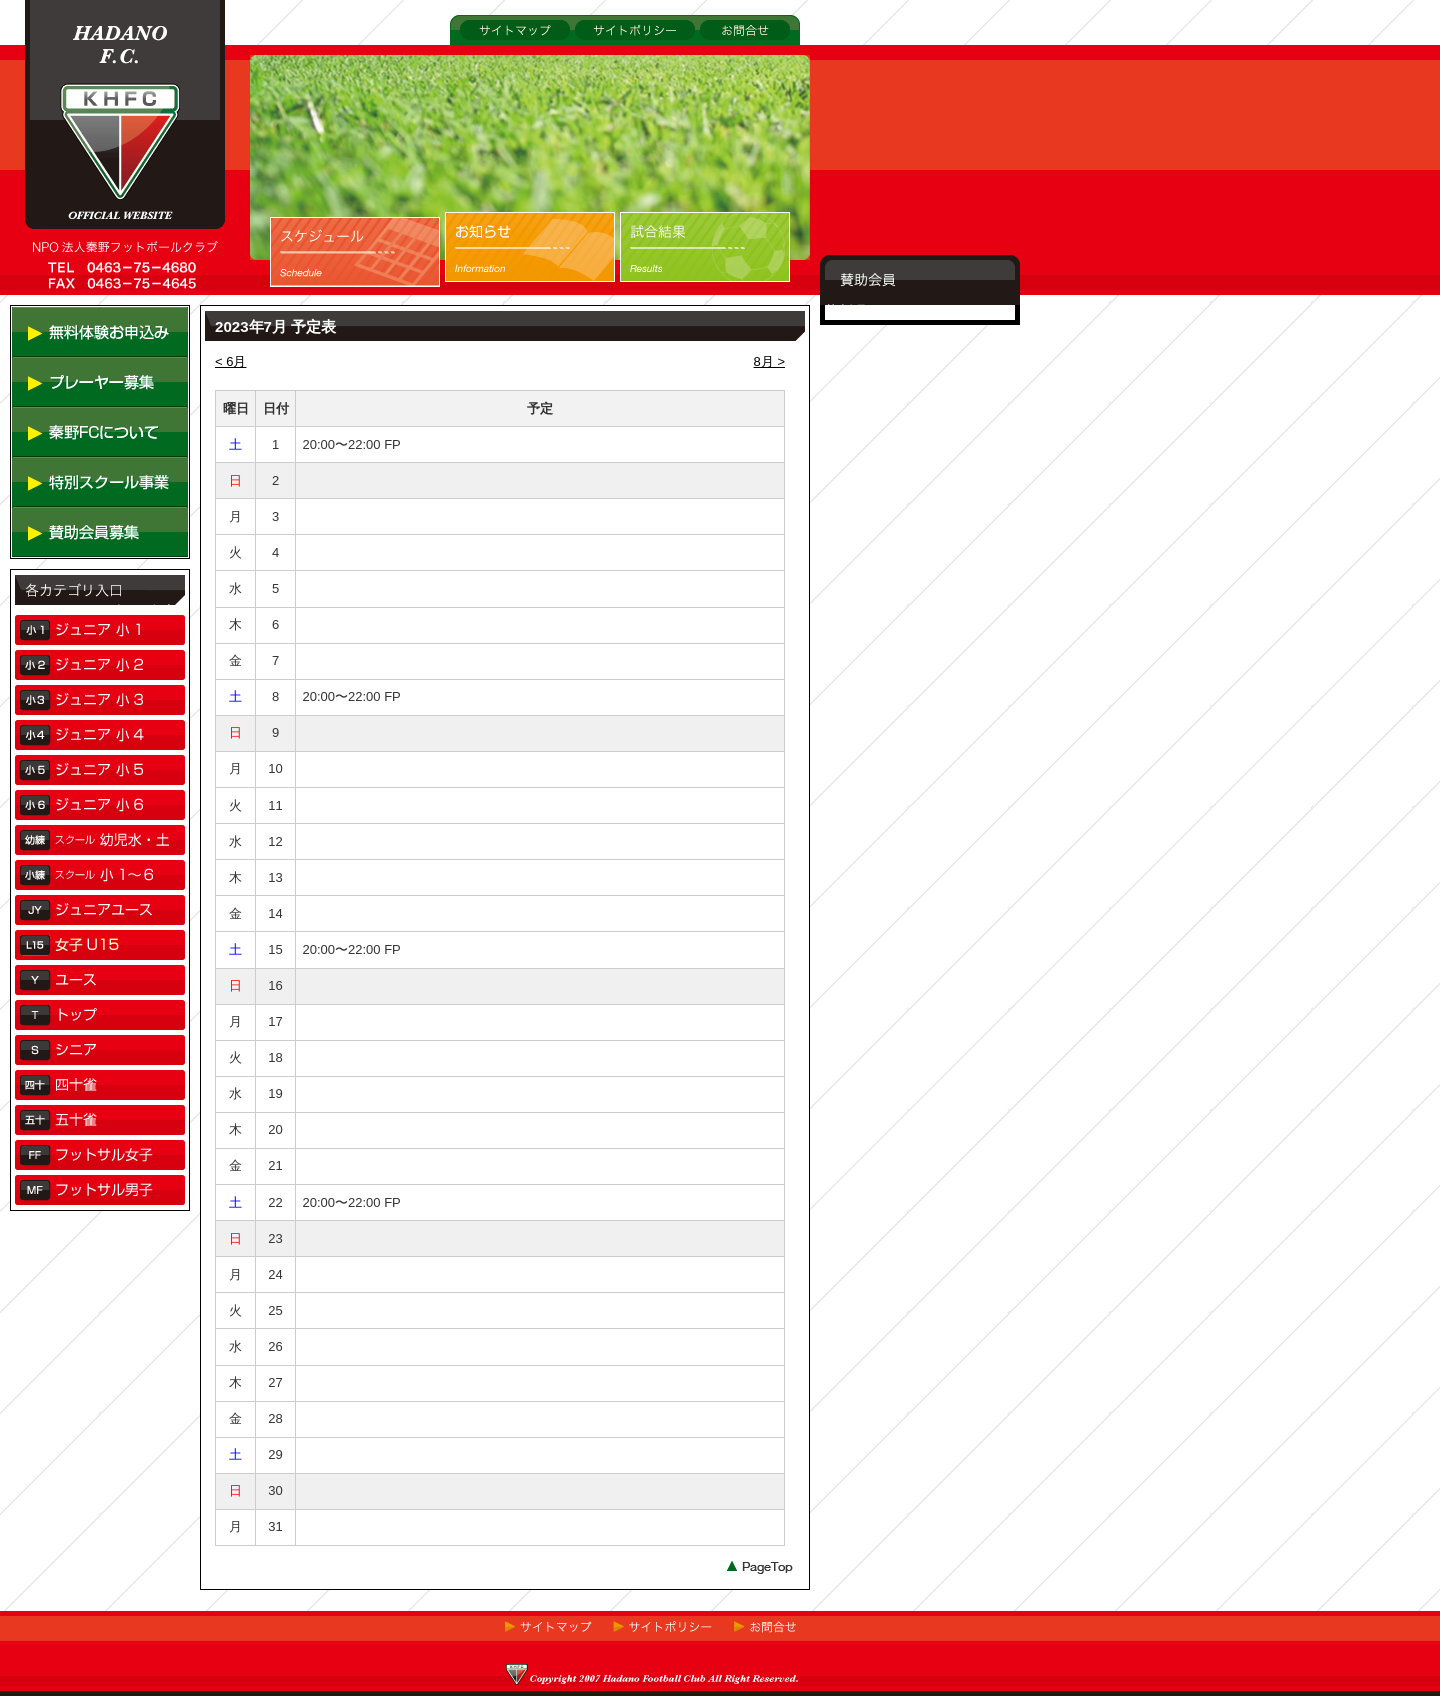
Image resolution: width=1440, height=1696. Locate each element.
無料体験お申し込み (70, 372)
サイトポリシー (617, 55)
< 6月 (230, 361)
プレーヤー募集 (57, 422)
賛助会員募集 (51, 572)
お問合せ (721, 55)
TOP (38, 310)
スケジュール (309, 307)
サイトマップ (489, 55)
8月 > (769, 361)
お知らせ (471, 307)
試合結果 (646, 307)
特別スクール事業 (64, 522)
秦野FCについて (59, 472)
